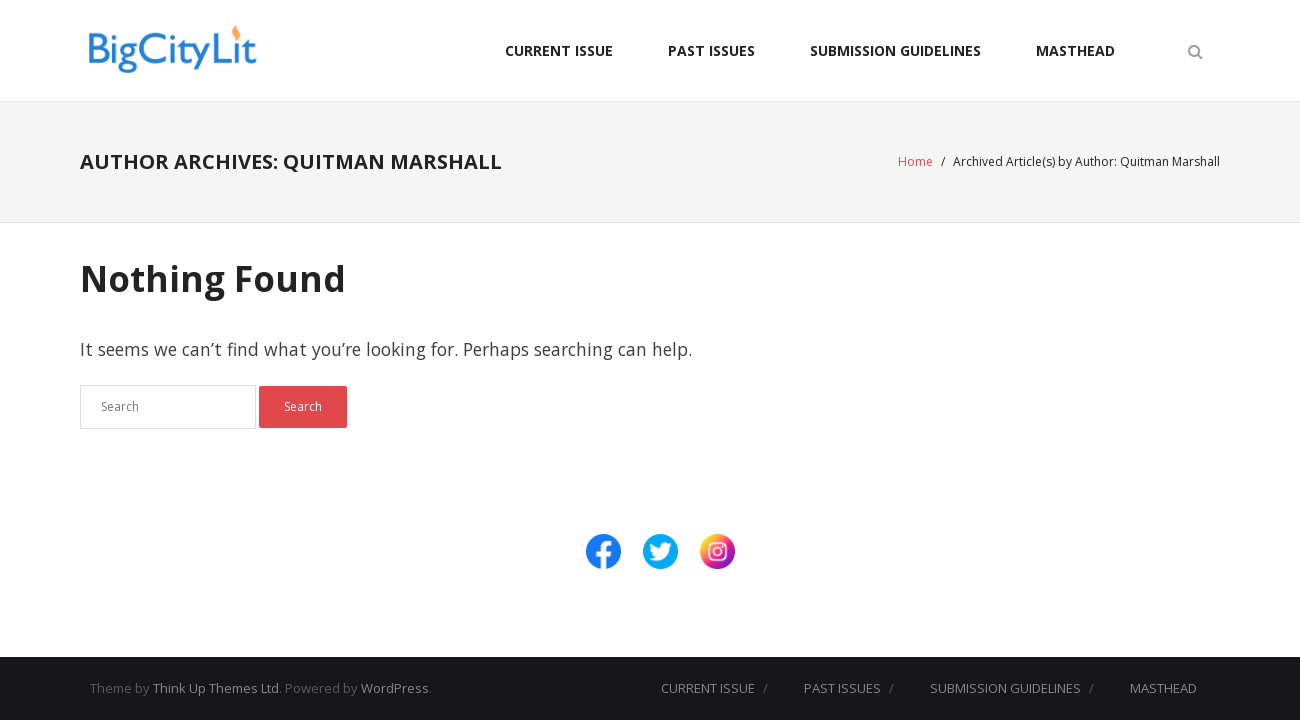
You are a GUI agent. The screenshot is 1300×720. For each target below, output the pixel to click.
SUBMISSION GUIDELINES (895, 50)
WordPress (395, 688)
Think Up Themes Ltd (216, 688)
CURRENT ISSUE (559, 50)
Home (915, 161)
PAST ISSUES (711, 50)
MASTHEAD (1075, 50)
